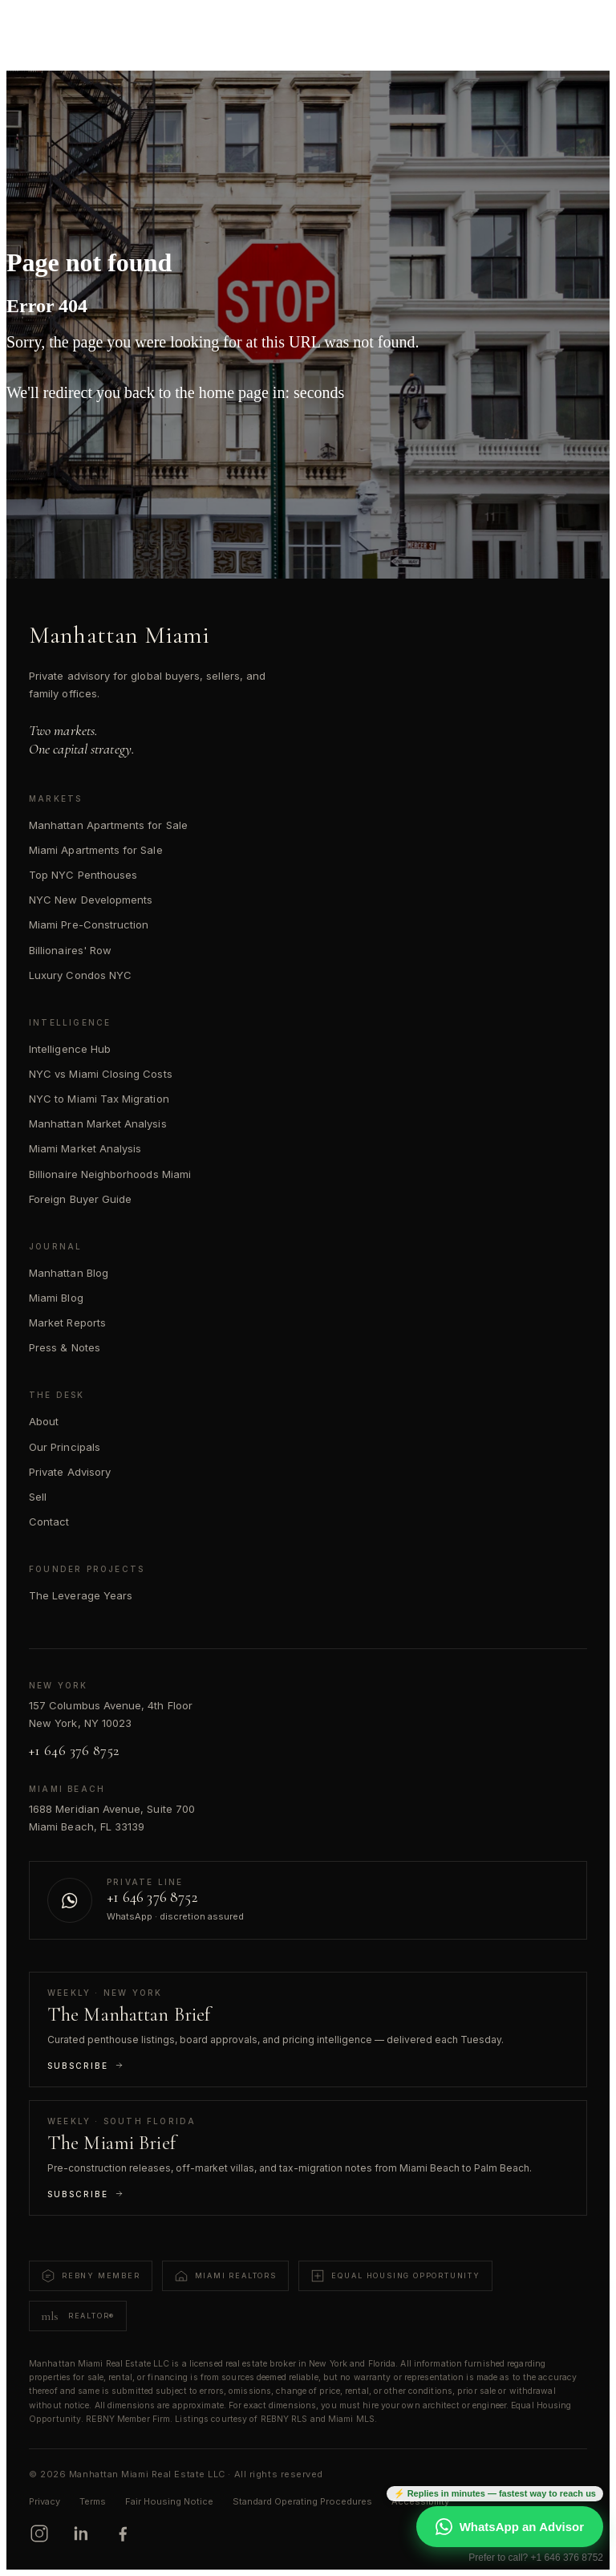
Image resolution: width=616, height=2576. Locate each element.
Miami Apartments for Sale (96, 849)
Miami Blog (56, 1297)
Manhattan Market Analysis (98, 1123)
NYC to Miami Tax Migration (99, 1098)
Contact (49, 1521)
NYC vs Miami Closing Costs (100, 1073)
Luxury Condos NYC (80, 975)
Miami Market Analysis (85, 1148)
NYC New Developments (90, 899)
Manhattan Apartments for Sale (108, 825)
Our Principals (64, 1446)
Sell (38, 1496)
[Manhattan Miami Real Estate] (89, 26)
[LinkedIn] (81, 2533)
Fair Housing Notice (169, 2501)
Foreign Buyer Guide (80, 1199)
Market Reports (67, 1322)
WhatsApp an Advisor (510, 2526)
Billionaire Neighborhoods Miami (110, 1174)
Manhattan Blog (68, 1272)
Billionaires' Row (70, 950)
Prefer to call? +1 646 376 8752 (535, 2557)
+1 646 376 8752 (74, 1750)
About (44, 1421)
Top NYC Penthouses (83, 874)
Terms (92, 2501)
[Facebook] (122, 2533)
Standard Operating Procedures (302, 2501)
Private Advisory (70, 1471)
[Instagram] (39, 2533)
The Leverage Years (80, 1595)
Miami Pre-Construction (88, 924)
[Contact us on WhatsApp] (308, 1900)
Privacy (44, 2501)
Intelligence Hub (70, 1048)
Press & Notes (64, 1347)
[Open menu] (581, 26)
